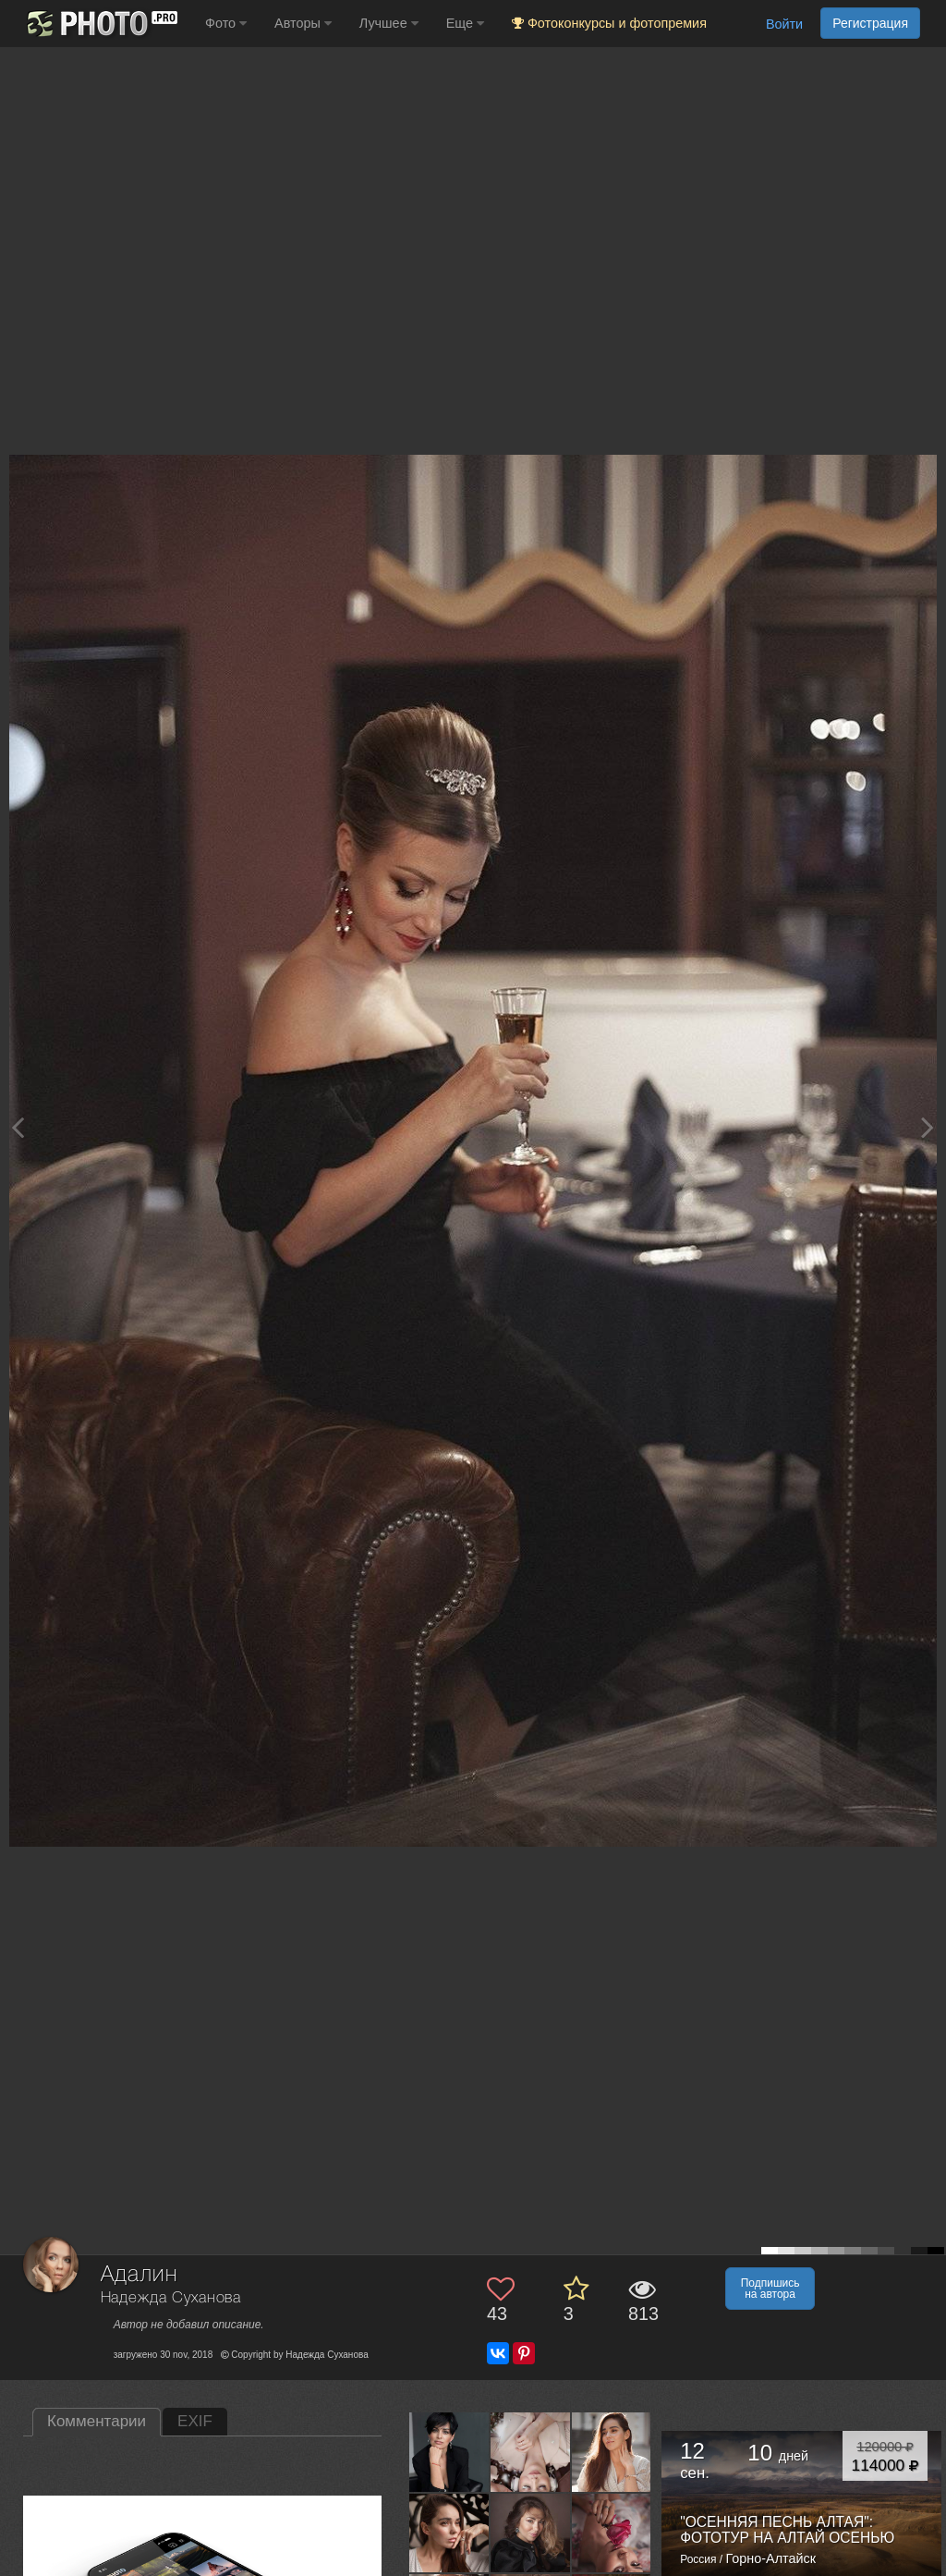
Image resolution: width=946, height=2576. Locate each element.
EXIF (194, 2421)
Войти (784, 24)
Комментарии (96, 2421)
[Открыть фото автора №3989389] (612, 2452)
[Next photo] (927, 1127)
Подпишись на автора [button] (770, 2289)
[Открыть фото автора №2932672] (612, 2532)
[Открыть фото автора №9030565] (449, 2452)
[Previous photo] (17, 1127)
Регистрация (870, 23)
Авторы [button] (303, 23)
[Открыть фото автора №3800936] (449, 2532)
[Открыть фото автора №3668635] (531, 2532)
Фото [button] (226, 23)
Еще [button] (465, 23)
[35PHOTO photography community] (100, 23)
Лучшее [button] (388, 23)
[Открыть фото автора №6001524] (531, 2452)
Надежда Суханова (171, 2298)
